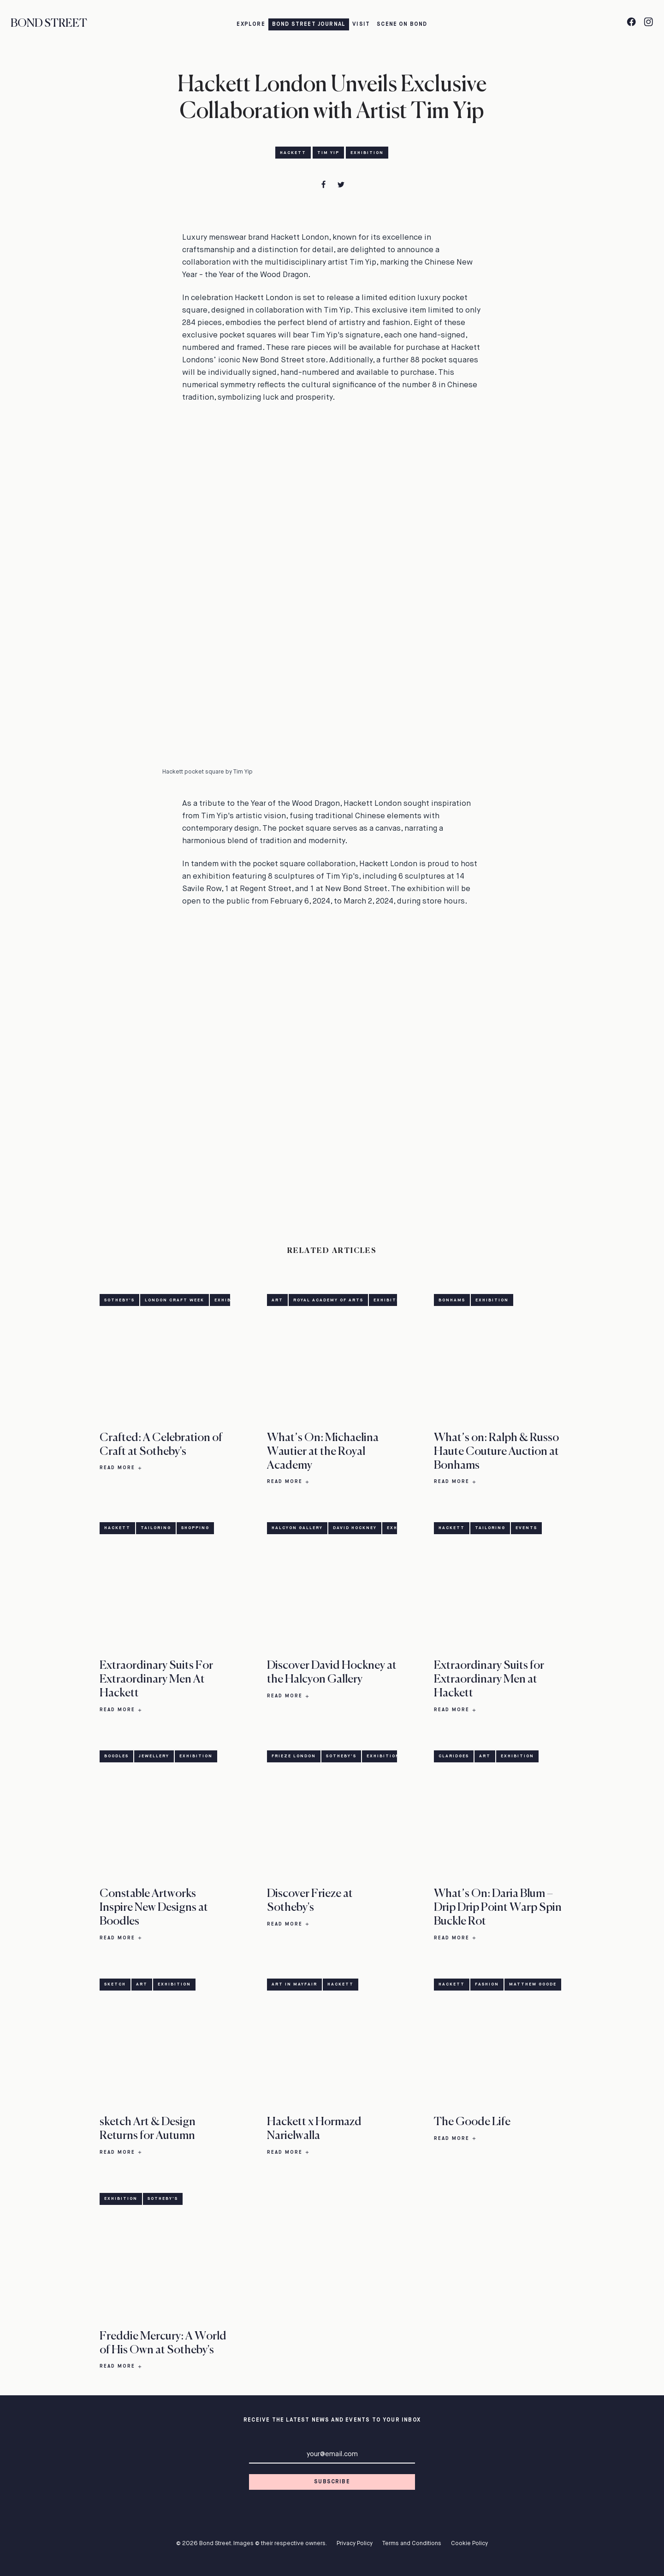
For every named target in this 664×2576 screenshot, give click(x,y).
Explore (251, 24)
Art (277, 1300)
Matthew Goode (533, 1985)
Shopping (195, 1528)
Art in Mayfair (294, 1985)
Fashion (487, 1985)
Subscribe (332, 2482)
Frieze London (294, 1757)
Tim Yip (328, 153)
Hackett (293, 153)
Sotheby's (119, 1300)
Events (526, 1528)
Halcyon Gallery (297, 1528)
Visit (361, 24)
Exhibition (367, 153)
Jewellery (154, 1757)
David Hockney (355, 1528)
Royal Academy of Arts (328, 1300)
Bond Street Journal (309, 24)
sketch (115, 1985)
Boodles (116, 1757)
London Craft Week (174, 1300)
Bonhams (452, 1300)
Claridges (454, 1757)
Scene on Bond (402, 24)
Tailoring (156, 1528)
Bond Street (49, 23)
